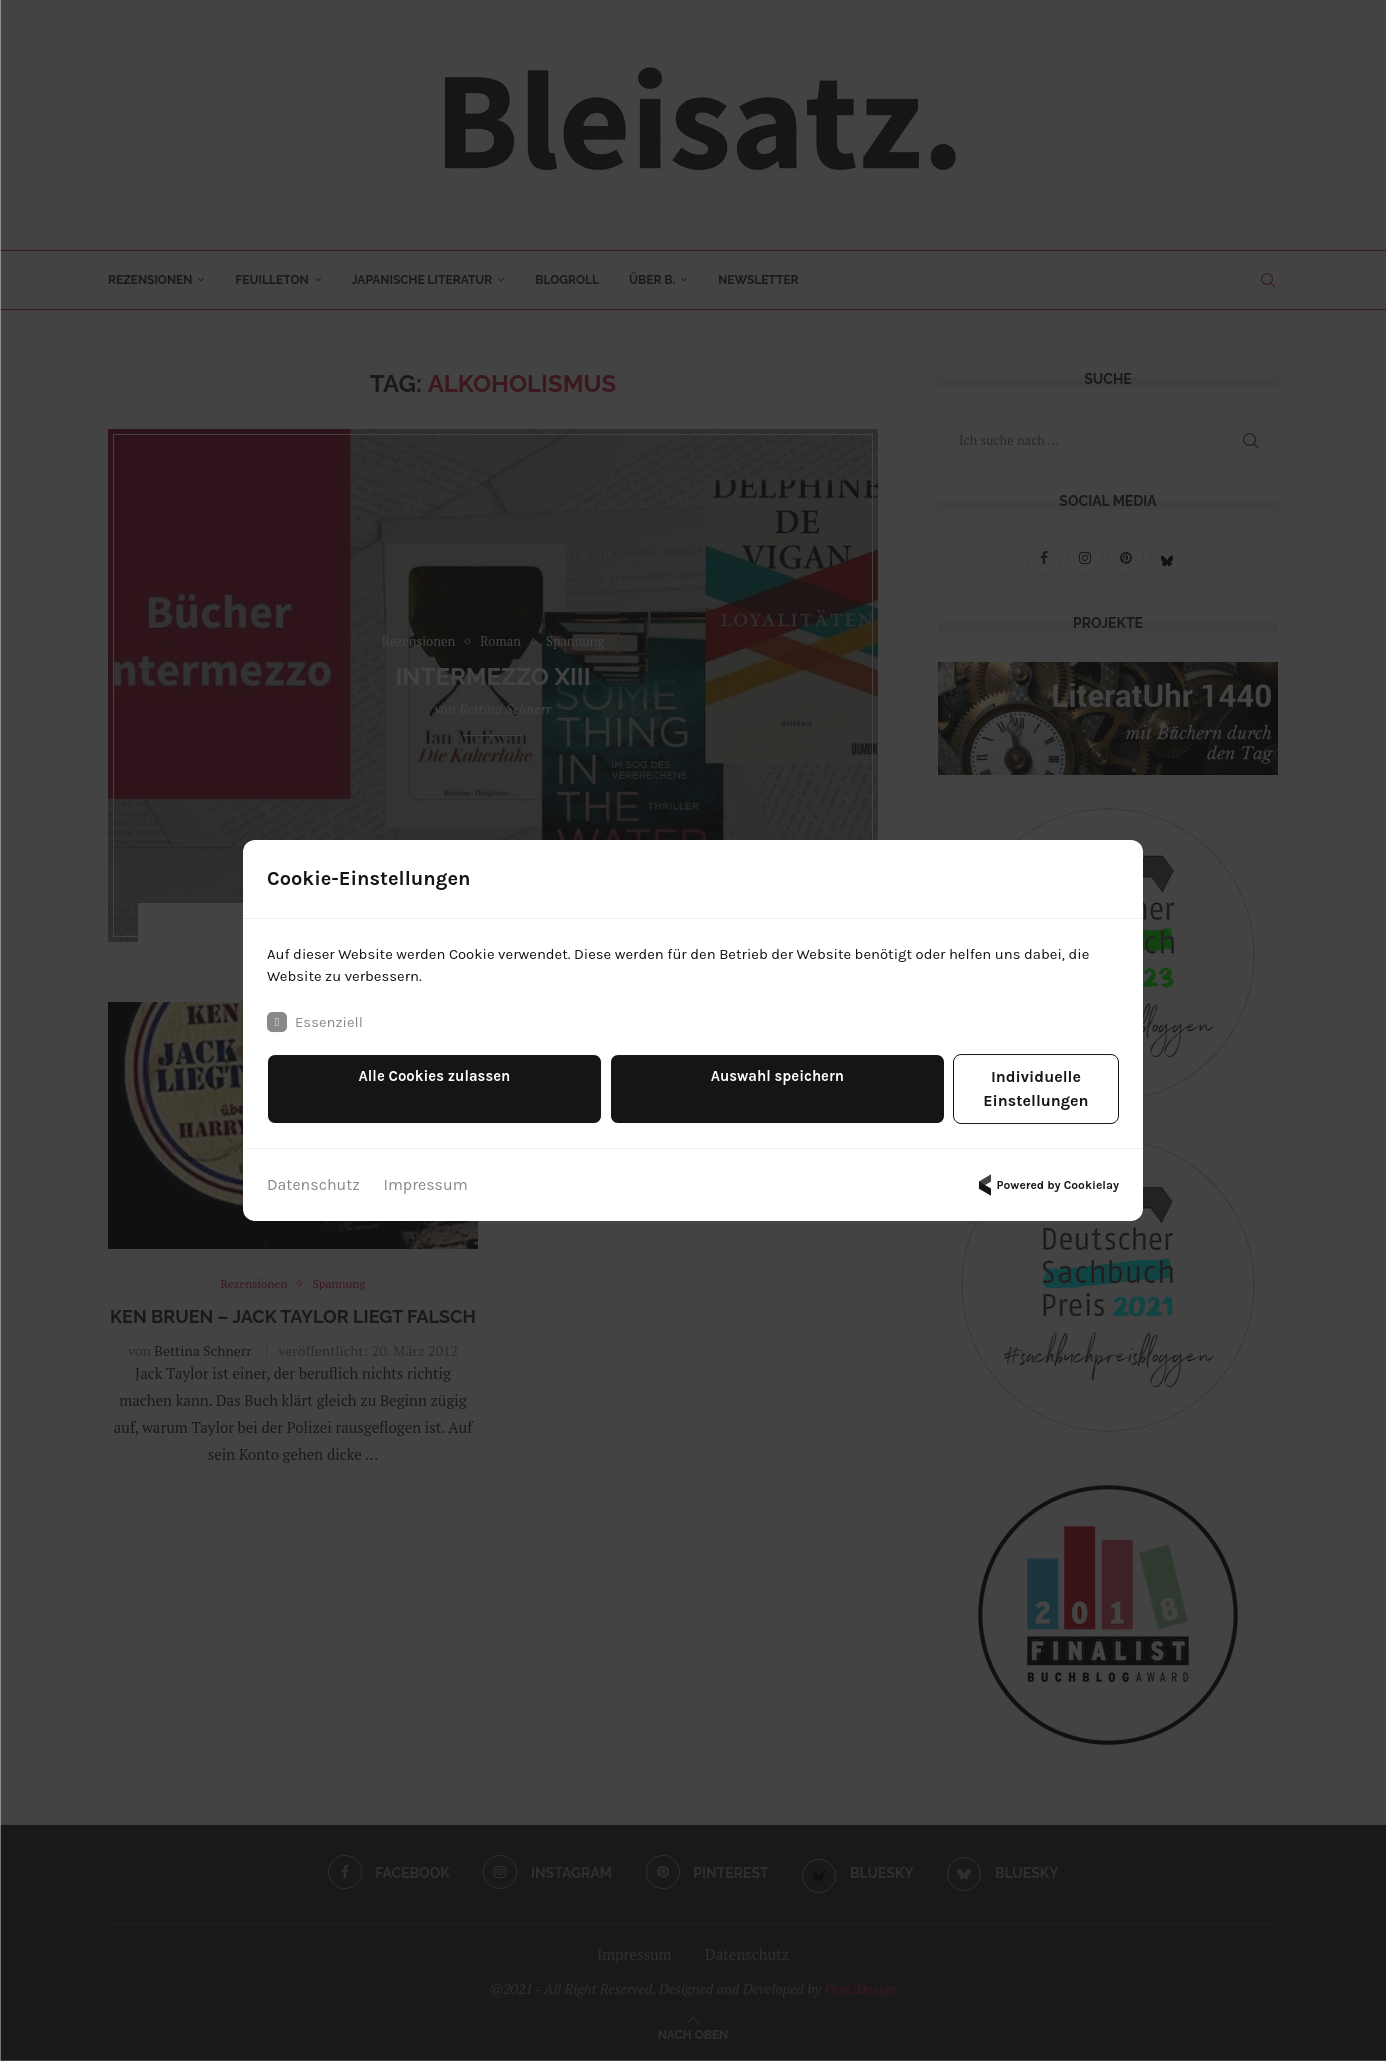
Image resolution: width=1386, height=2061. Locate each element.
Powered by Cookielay (1046, 1176)
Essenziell (317, 1036)
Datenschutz (313, 1175)
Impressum (426, 1175)
